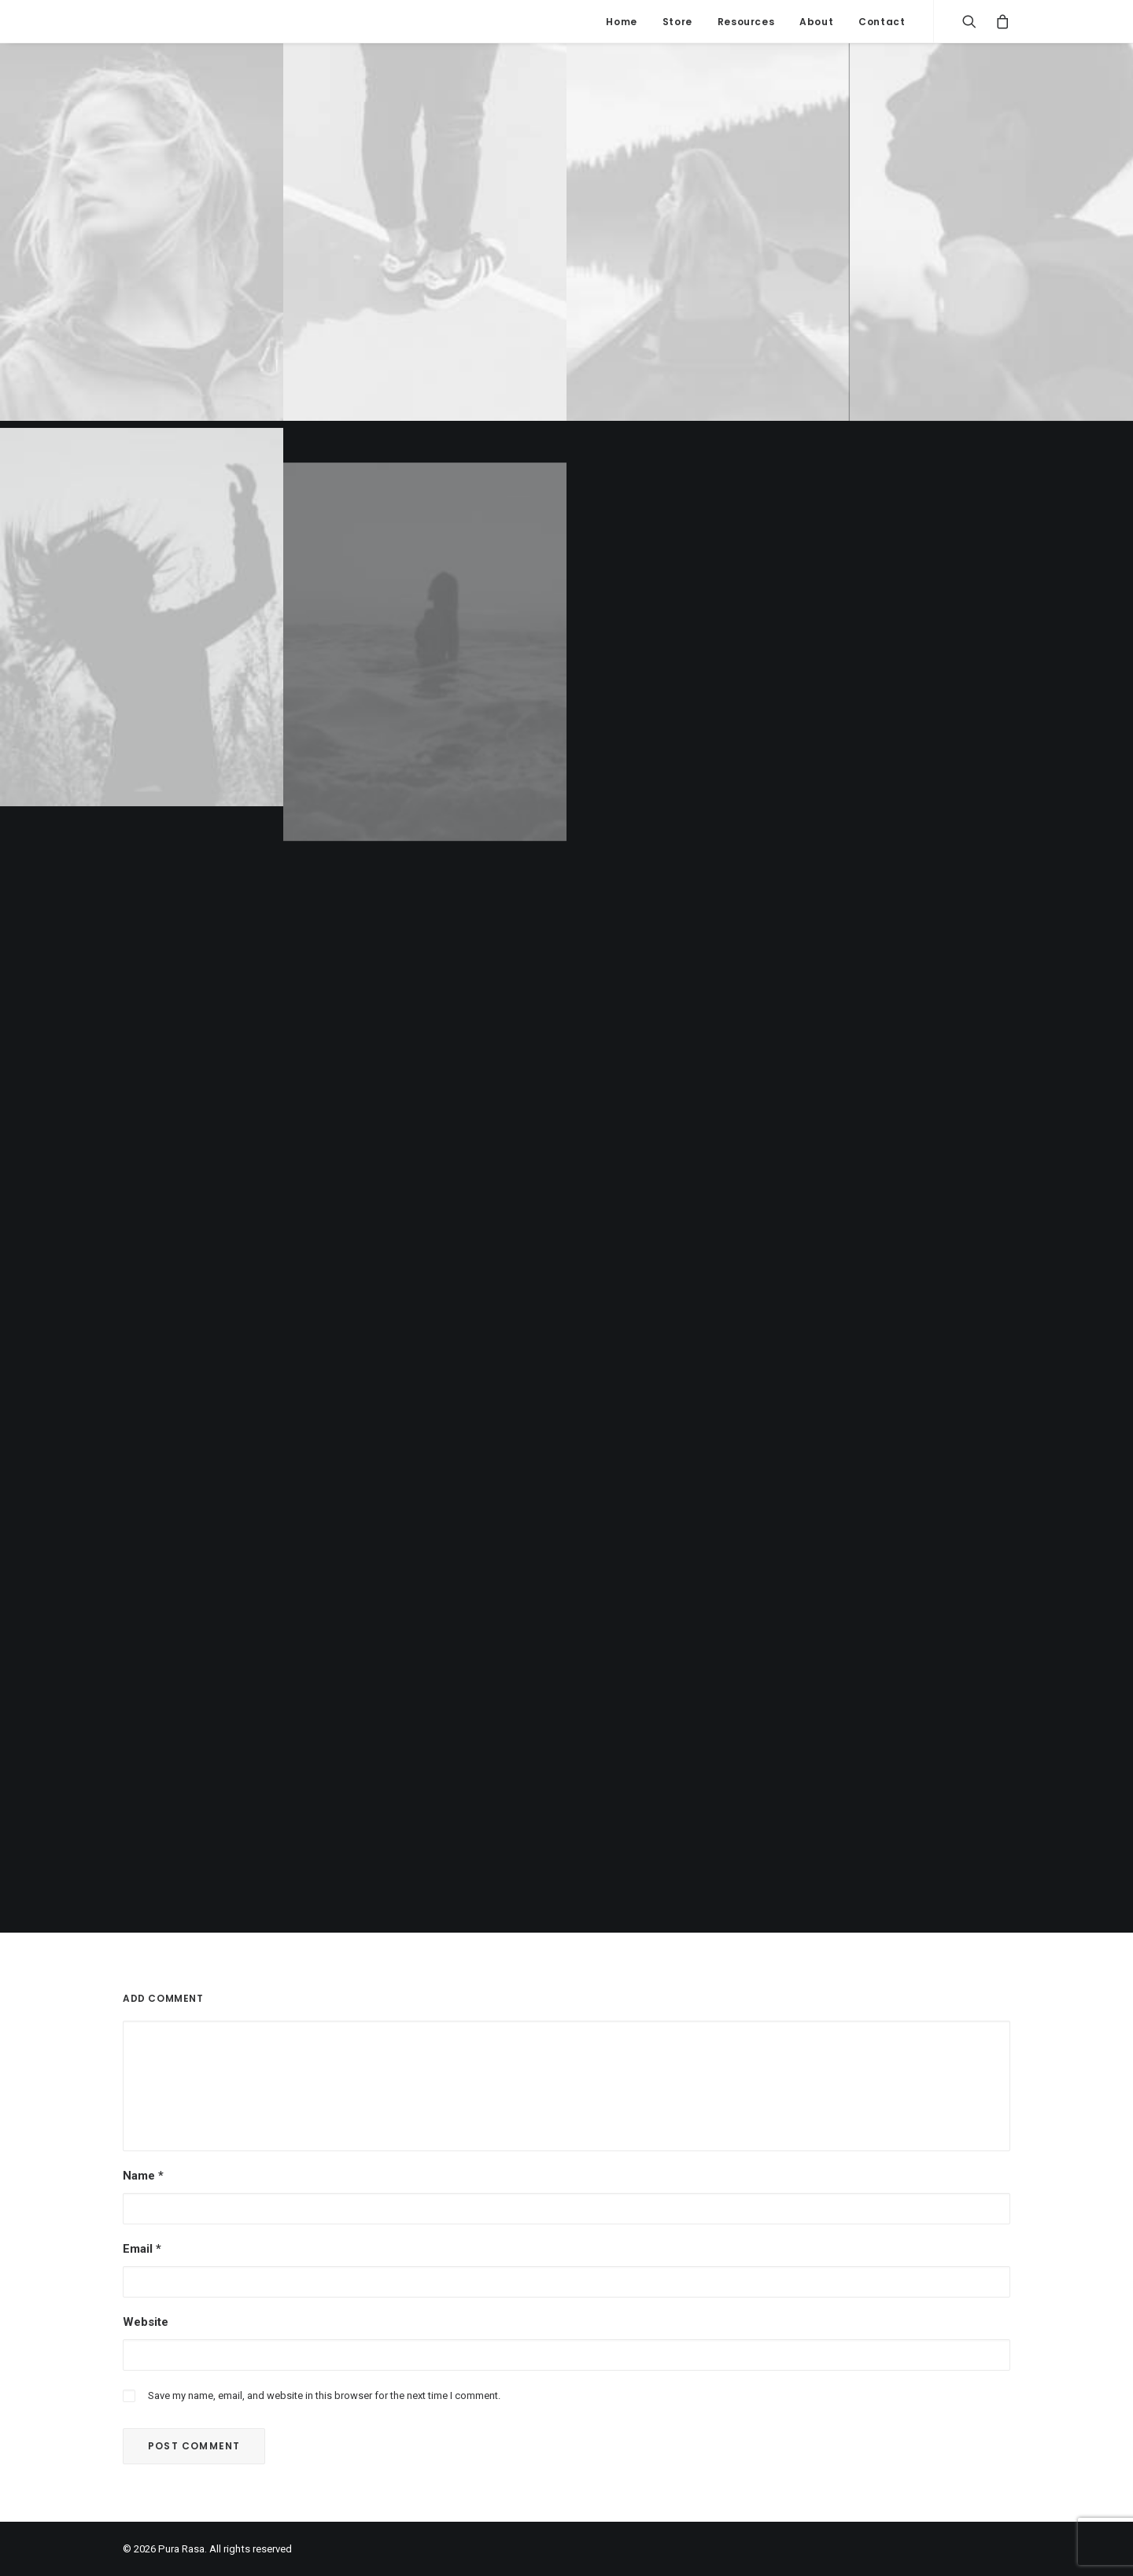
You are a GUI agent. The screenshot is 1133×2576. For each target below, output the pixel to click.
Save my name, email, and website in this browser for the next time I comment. (324, 2395)
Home (621, 21)
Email (142, 2249)
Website (145, 2322)
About (816, 21)
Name (143, 2176)
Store (677, 21)
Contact (881, 21)
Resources (746, 21)
